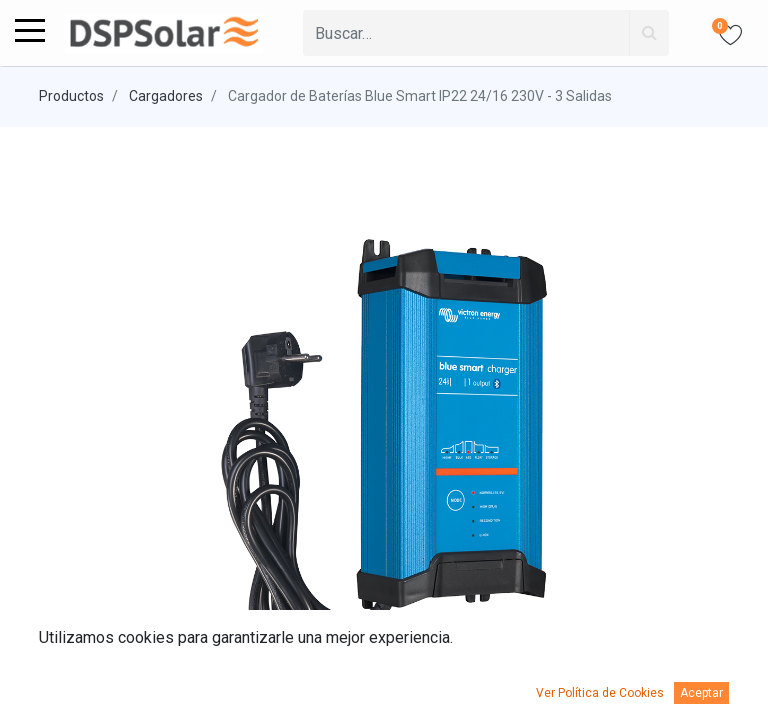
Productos (71, 96)
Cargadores (166, 96)
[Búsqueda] (649, 33)
